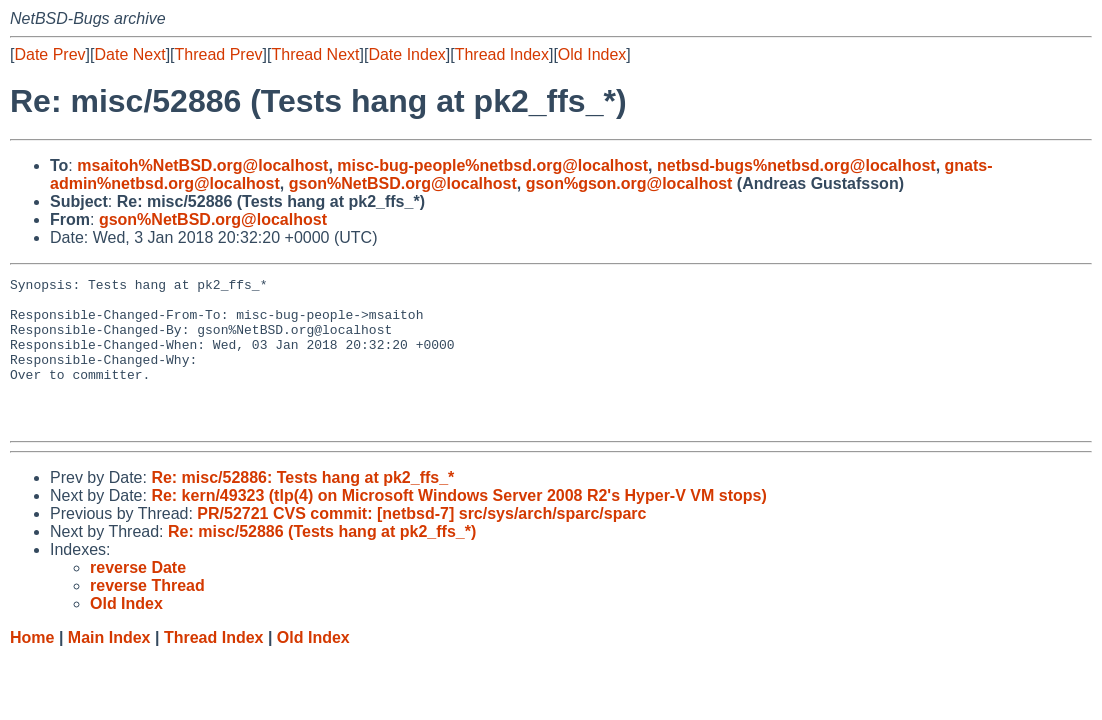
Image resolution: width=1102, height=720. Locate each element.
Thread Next (315, 54)
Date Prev (49, 54)
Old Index (592, 54)
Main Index (109, 667)
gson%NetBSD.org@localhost (403, 183)
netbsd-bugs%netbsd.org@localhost (796, 165)
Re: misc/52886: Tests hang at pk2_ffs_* (302, 507)
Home (32, 667)
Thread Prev (219, 54)
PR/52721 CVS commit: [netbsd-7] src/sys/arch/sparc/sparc (421, 543)
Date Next (129, 54)
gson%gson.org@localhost (629, 183)
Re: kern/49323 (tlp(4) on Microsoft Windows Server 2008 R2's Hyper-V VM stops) (458, 525)
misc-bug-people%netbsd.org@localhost (492, 165)
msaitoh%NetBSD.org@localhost (202, 165)
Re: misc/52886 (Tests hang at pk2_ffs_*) (322, 561)
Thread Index (502, 54)
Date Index (406, 54)
